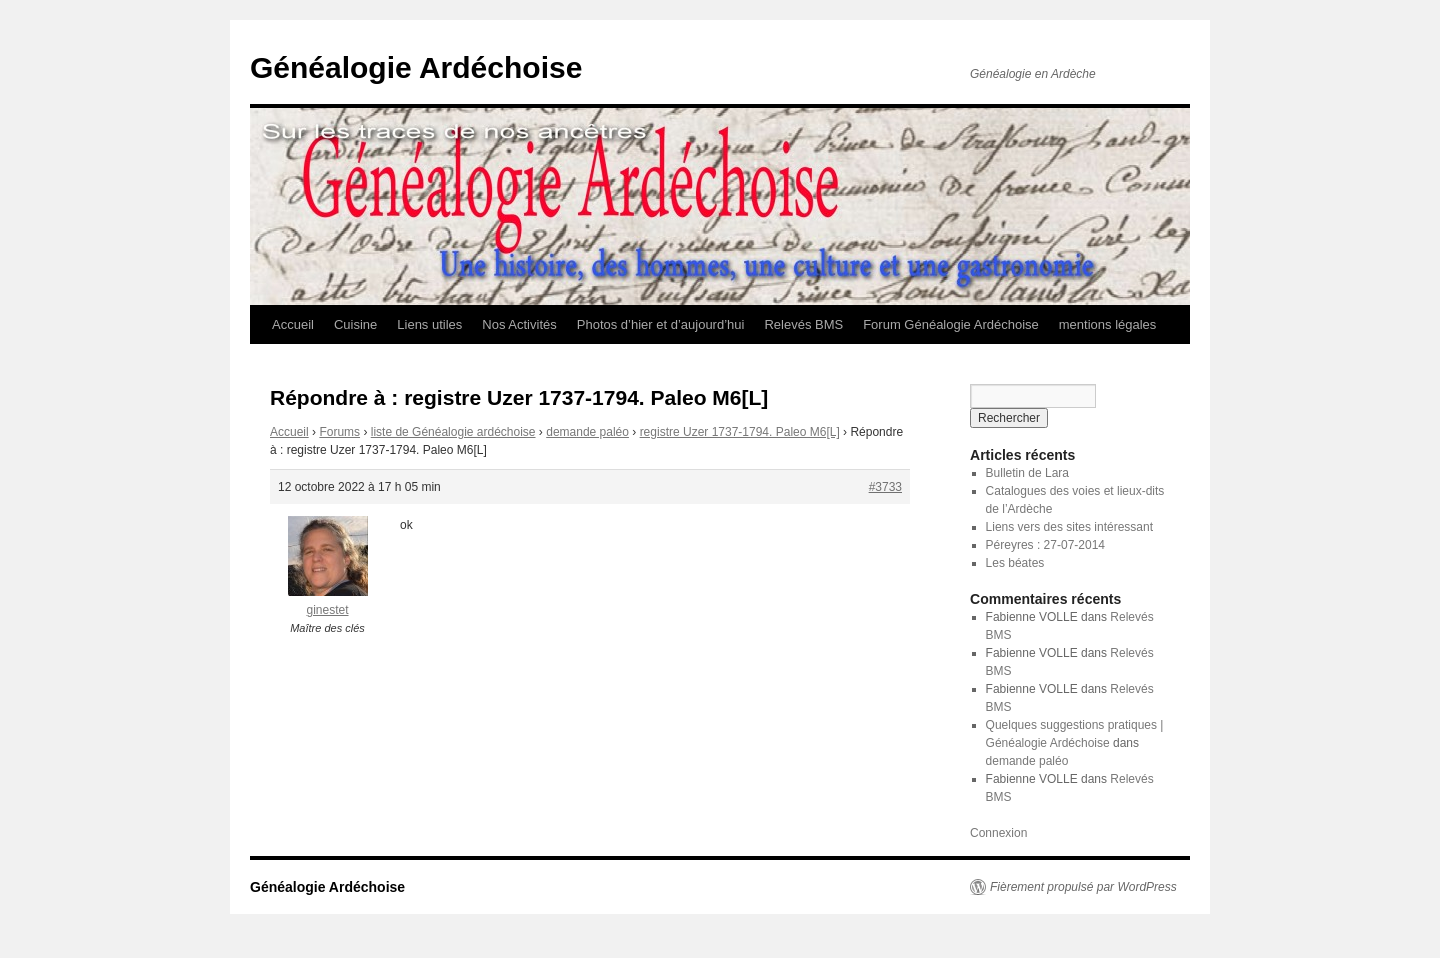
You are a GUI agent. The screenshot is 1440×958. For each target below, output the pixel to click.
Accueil (293, 324)
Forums (339, 432)
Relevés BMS (803, 324)
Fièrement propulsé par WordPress (1083, 887)
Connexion (998, 833)
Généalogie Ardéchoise (416, 67)
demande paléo (587, 432)
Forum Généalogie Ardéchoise (951, 324)
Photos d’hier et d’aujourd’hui (661, 324)
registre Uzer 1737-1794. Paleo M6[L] (740, 432)
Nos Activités (519, 324)
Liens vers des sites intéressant (1069, 527)
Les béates (1015, 563)
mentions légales (1108, 324)
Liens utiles (429, 324)
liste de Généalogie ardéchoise (453, 432)
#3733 (885, 487)
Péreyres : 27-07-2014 (1045, 545)
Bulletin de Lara (1027, 473)
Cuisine (355, 324)
